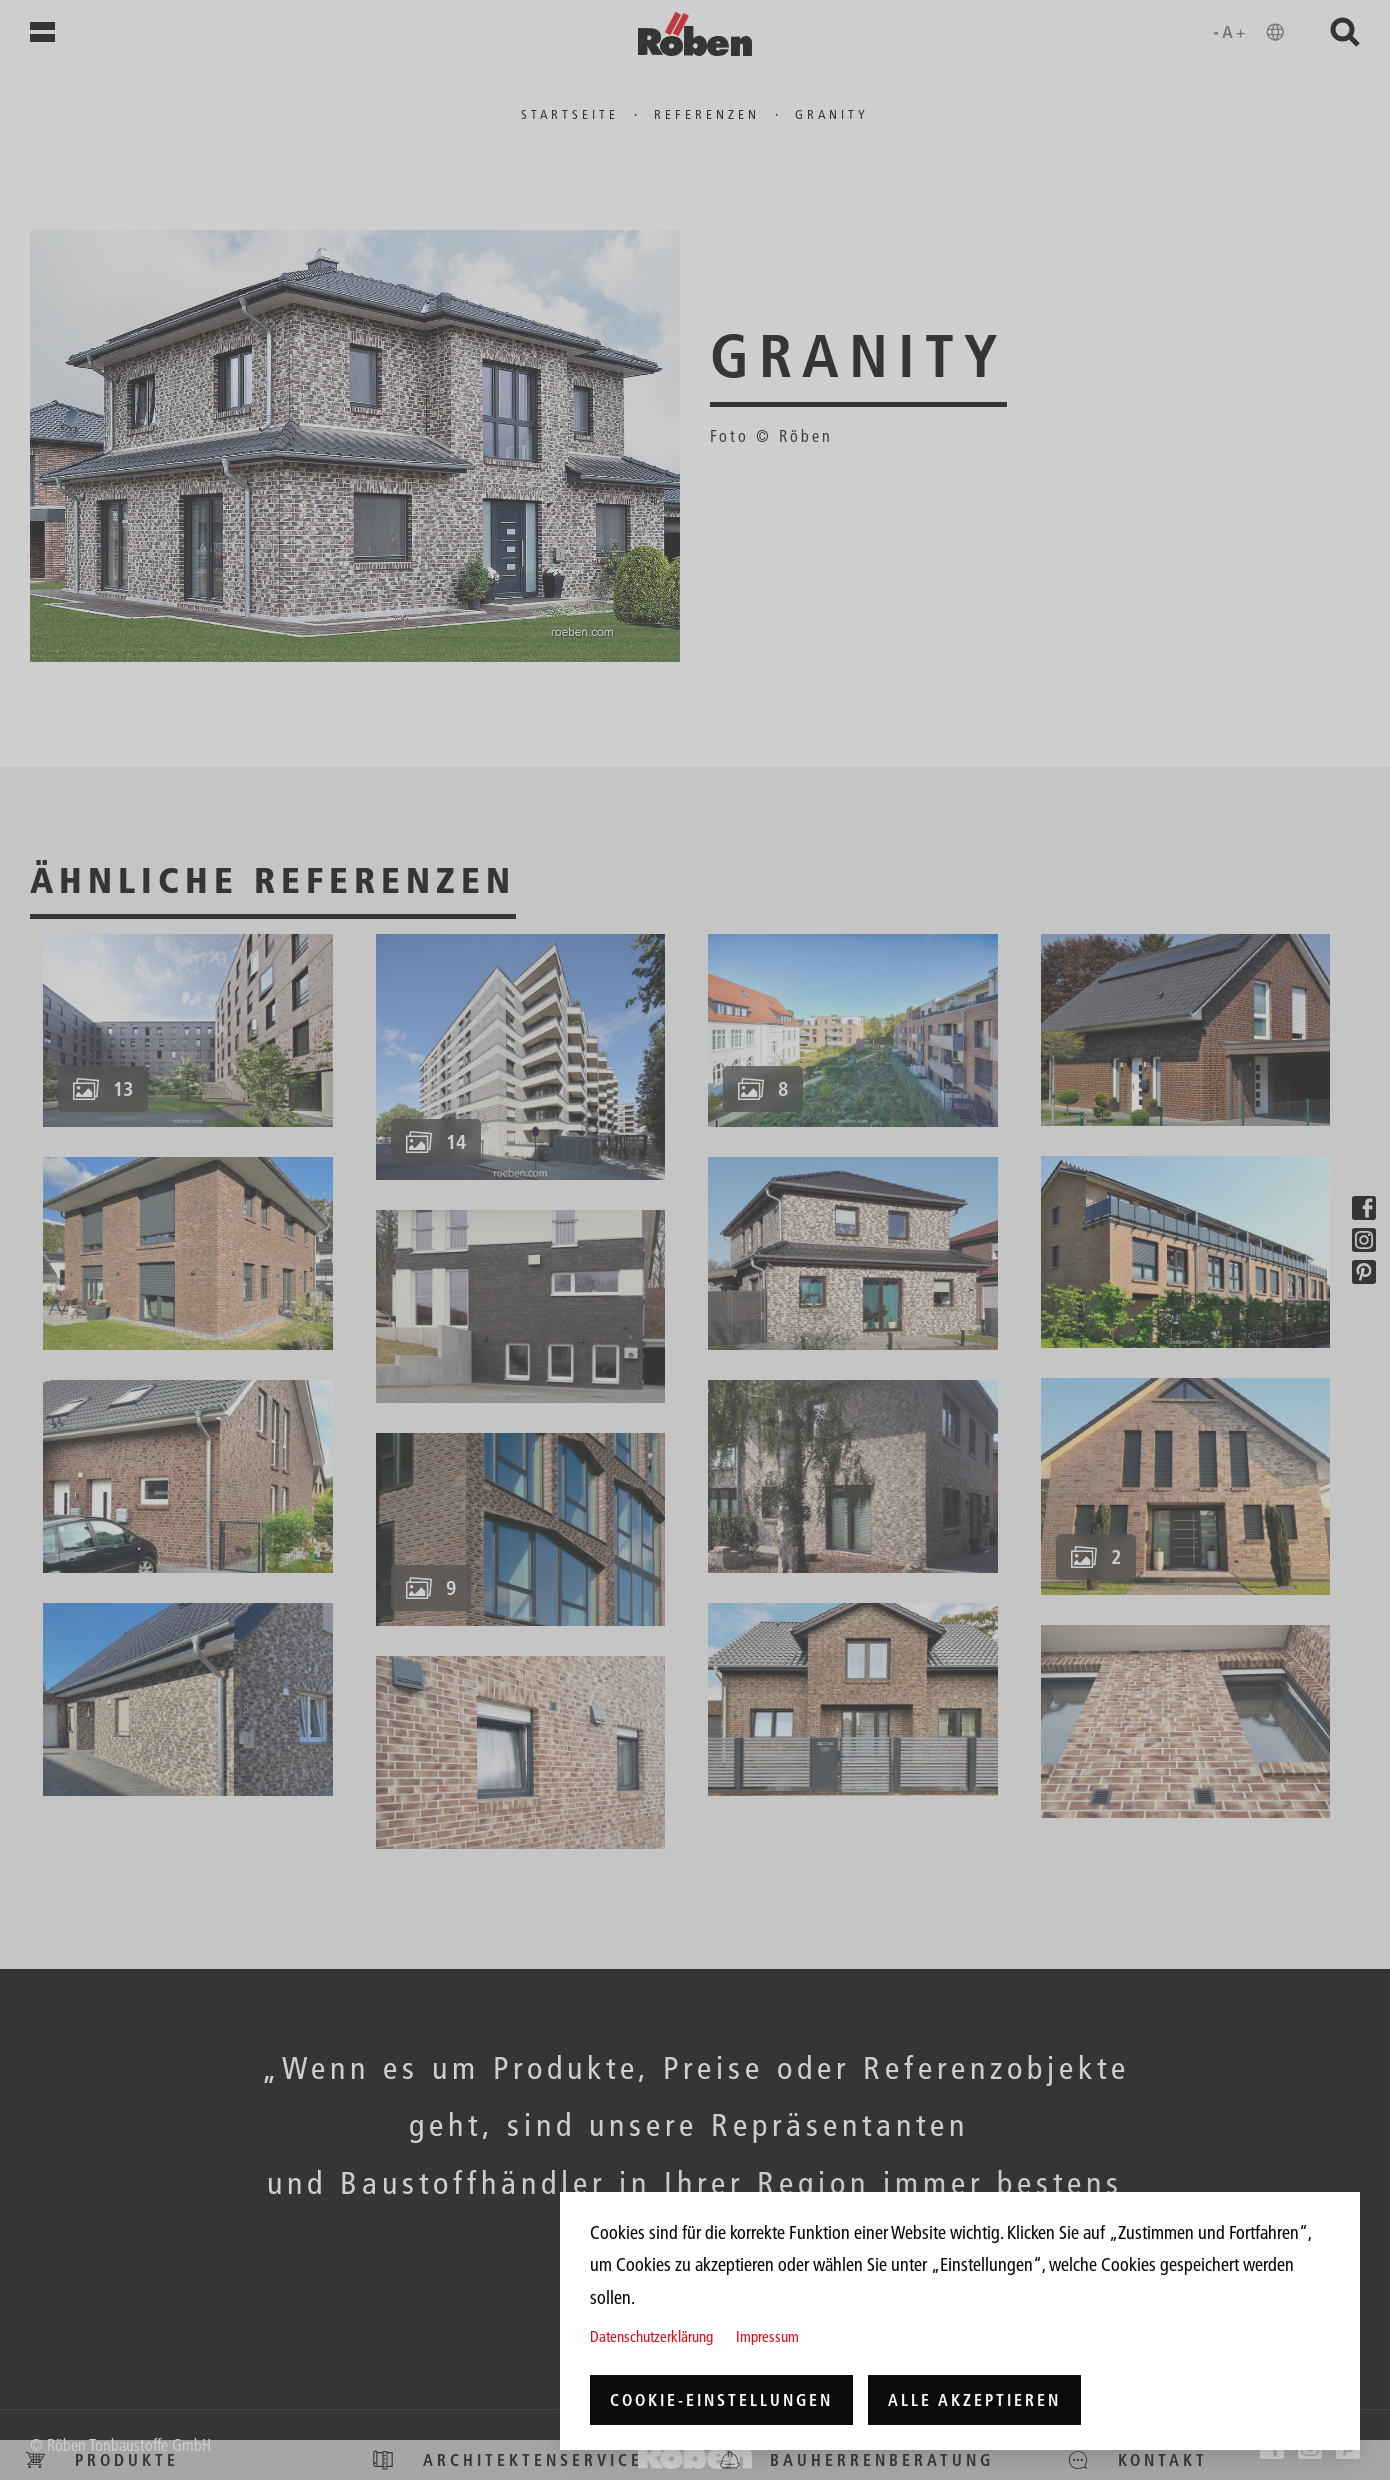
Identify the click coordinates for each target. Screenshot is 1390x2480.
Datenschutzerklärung (651, 2336)
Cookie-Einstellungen (721, 2400)
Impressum (767, 2336)
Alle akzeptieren (974, 2400)
